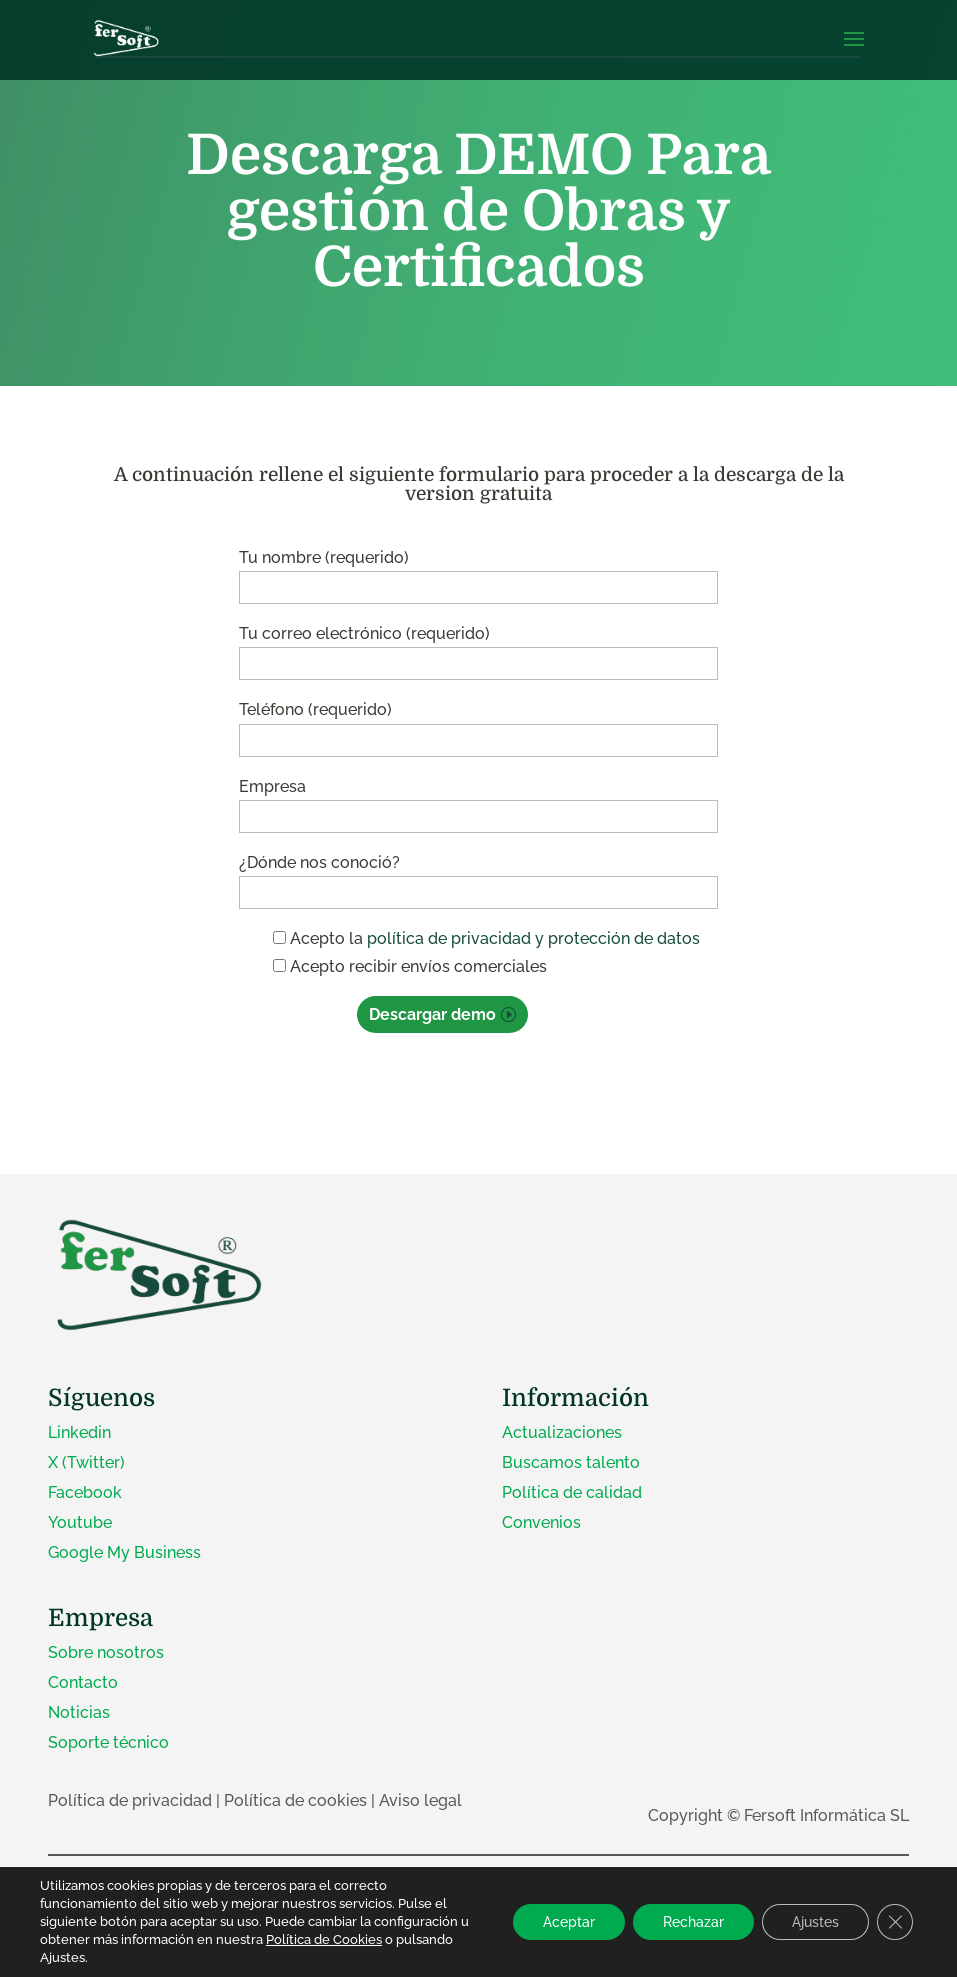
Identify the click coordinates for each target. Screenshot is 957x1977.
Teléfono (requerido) (478, 724)
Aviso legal (420, 1800)
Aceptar (569, 1922)
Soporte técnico (108, 1742)
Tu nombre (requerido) (478, 572)
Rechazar (693, 1922)
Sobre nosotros (106, 1652)
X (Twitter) (86, 1462)
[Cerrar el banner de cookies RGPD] (895, 1922)
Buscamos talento (571, 1462)
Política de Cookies (324, 1939)
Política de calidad (572, 1492)
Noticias (79, 1712)
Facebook (85, 1492)
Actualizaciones (562, 1432)
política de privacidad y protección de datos (533, 938)
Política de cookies (295, 1800)
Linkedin (79, 1432)
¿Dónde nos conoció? (478, 877)
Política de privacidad (130, 1800)
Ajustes (815, 1922)
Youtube (80, 1522)
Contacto (83, 1682)
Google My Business (124, 1552)
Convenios (541, 1522)
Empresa (478, 801)
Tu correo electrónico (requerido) (478, 648)
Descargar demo (432, 1014)
